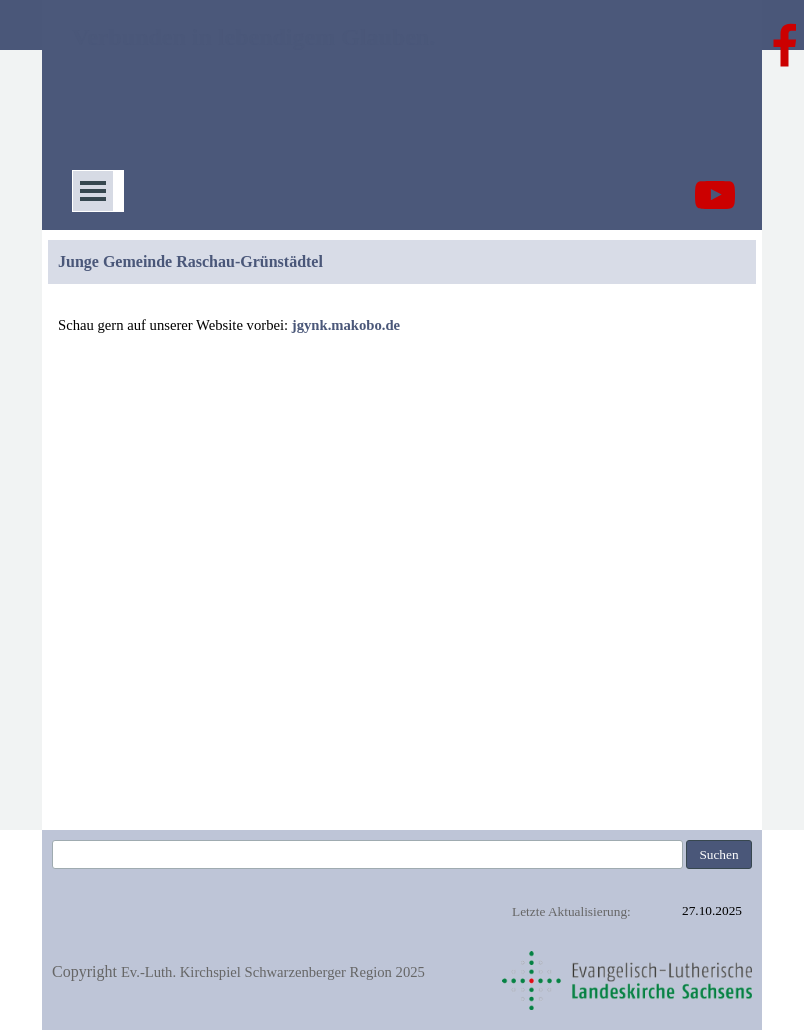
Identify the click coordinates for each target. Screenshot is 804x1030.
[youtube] (715, 195)
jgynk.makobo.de (346, 325)
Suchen (718, 854)
